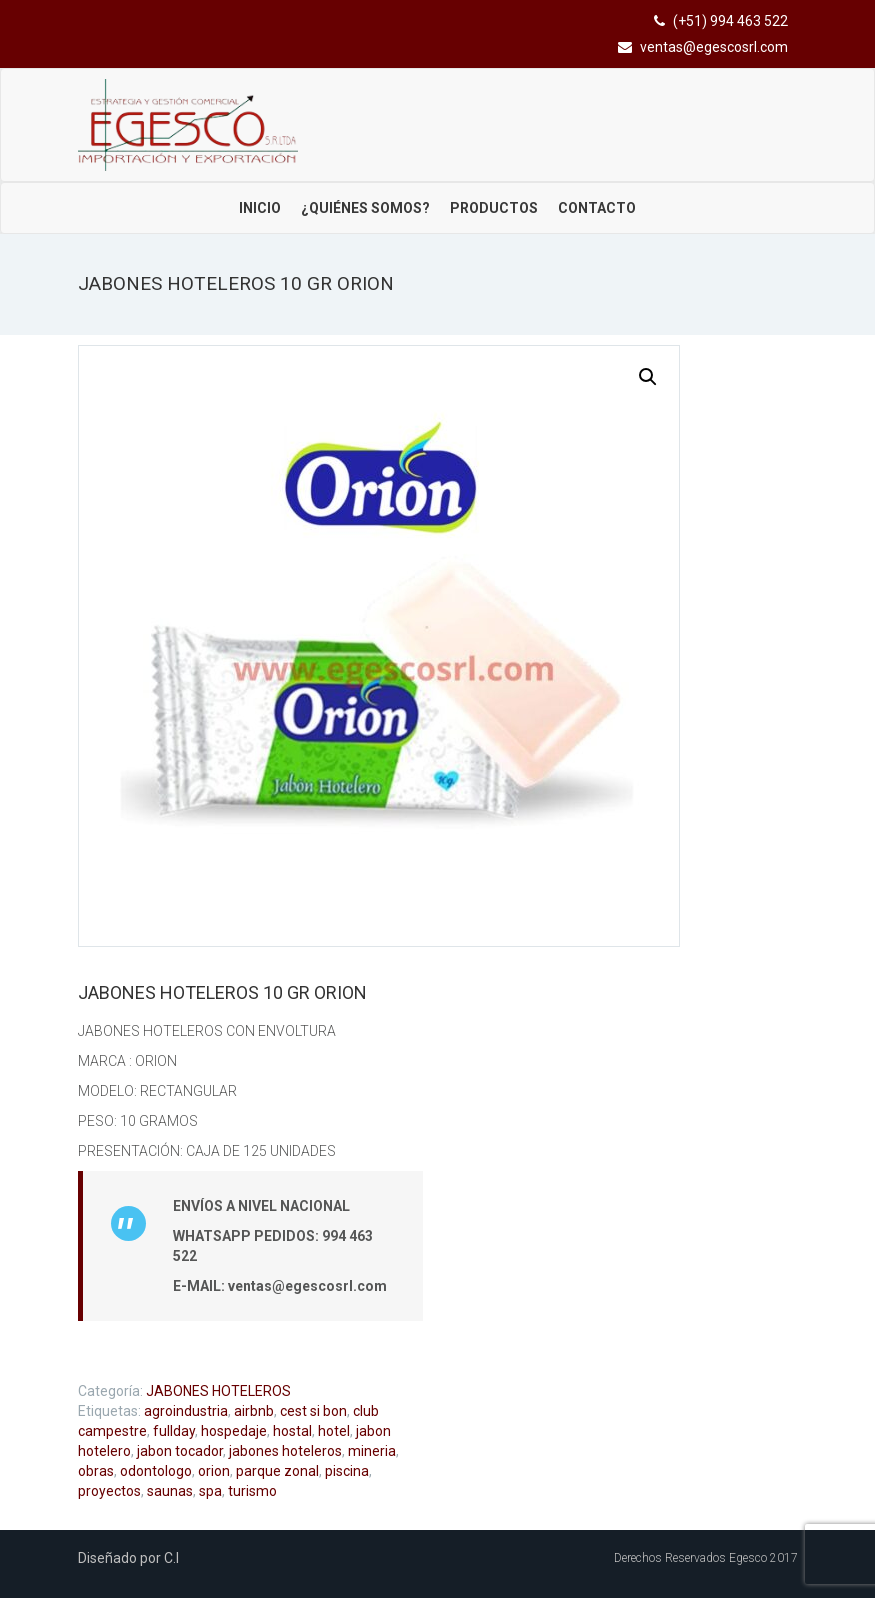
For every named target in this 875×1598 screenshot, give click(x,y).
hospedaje (234, 1431)
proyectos (109, 1491)
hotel (334, 1431)
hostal (292, 1431)
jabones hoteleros (285, 1451)
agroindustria (186, 1411)
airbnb (254, 1411)
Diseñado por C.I (128, 1558)
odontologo (156, 1471)
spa (210, 1491)
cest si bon (313, 1411)
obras (96, 1471)
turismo (252, 1491)
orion (214, 1471)
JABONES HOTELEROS (218, 1391)
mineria (372, 1451)
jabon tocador (180, 1451)
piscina (347, 1471)
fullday (174, 1431)
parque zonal (277, 1471)
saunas (170, 1491)
